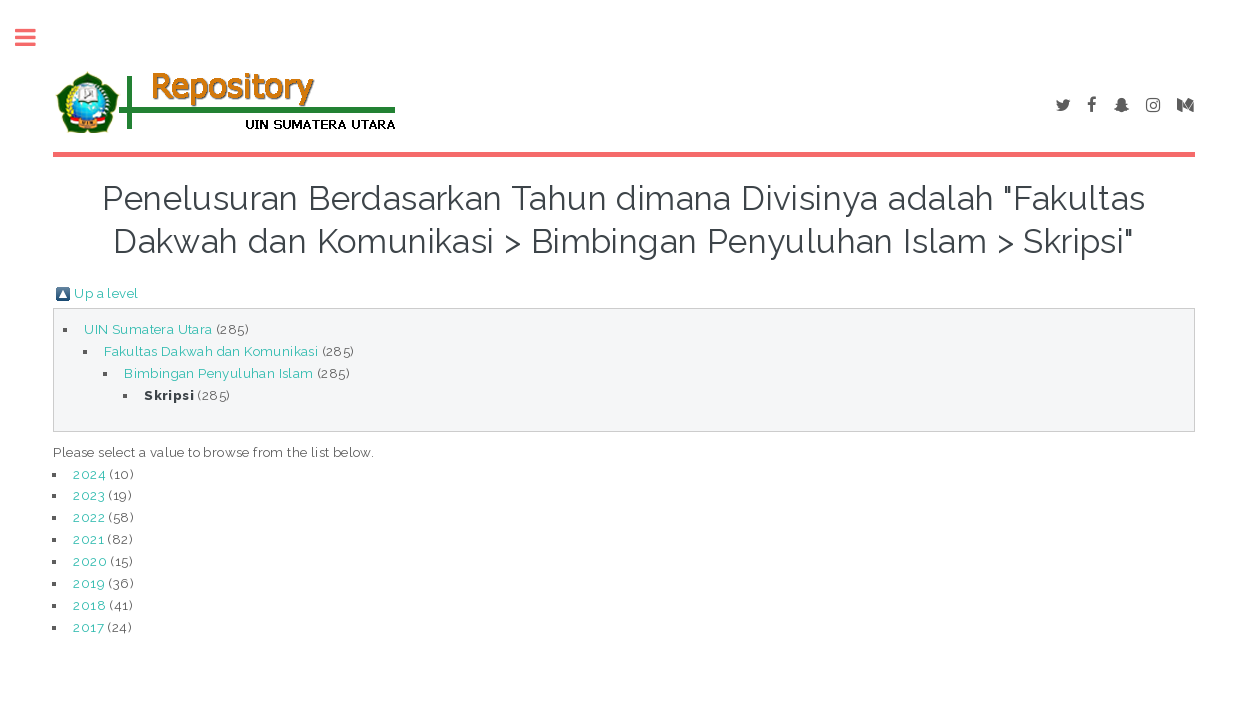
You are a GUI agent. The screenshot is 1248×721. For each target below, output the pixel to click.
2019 (89, 583)
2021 (88, 539)
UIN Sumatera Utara (148, 329)
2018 (89, 605)
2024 (89, 474)
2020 (90, 561)
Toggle (36, 37)
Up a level (106, 293)
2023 (89, 495)
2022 (89, 517)
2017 (88, 627)
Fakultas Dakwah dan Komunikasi (211, 351)
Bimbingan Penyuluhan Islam (218, 373)
